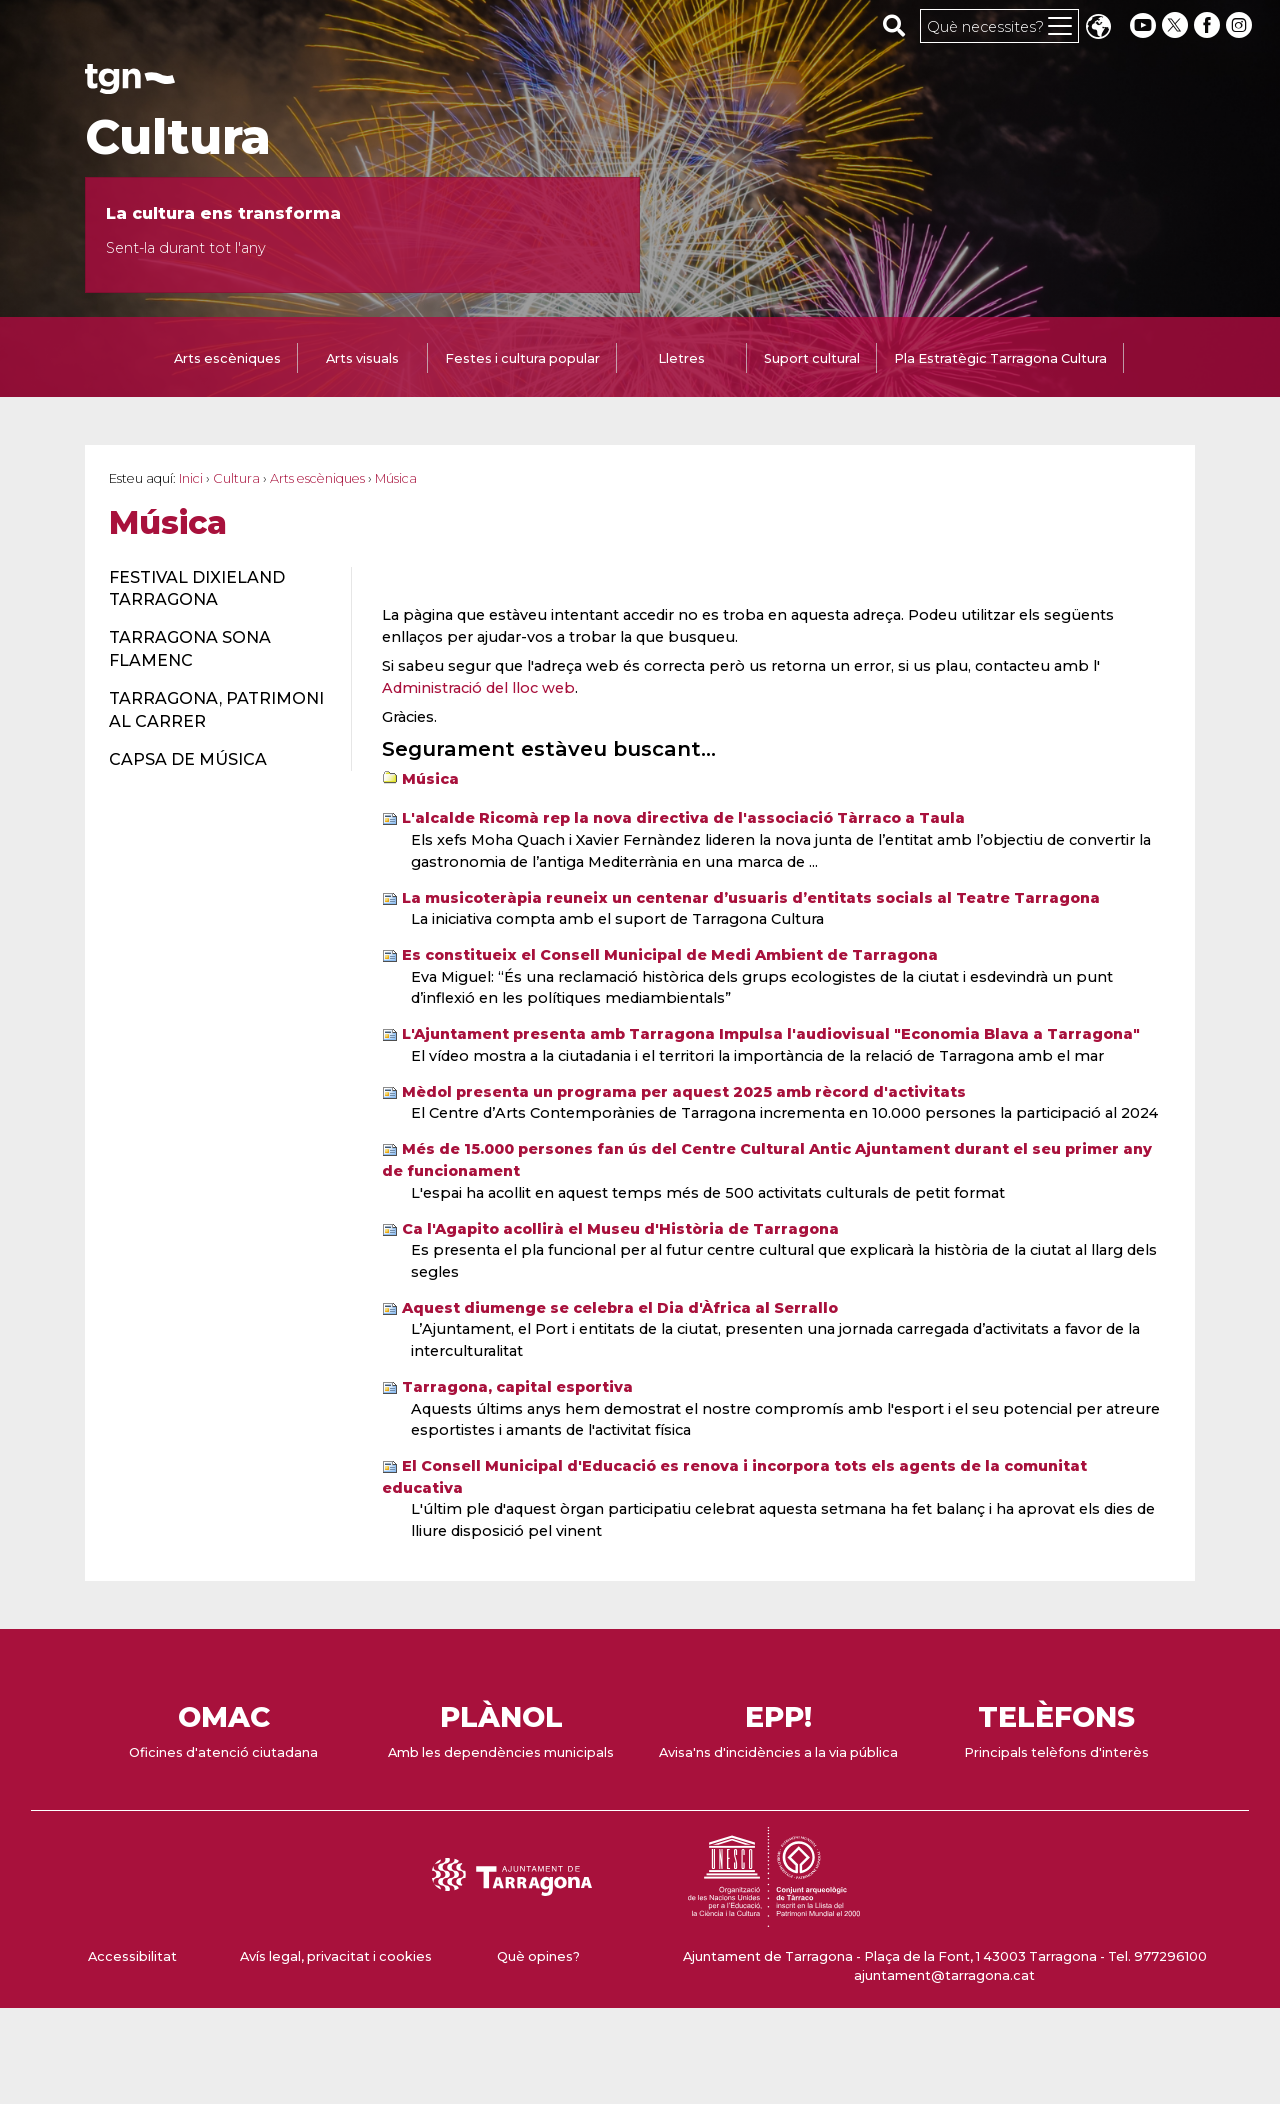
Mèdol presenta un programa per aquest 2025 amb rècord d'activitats (684, 1092)
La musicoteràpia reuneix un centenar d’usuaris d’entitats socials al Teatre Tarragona (751, 898)
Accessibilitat (132, 1956)
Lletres (681, 358)
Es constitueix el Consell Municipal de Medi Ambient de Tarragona (670, 955)
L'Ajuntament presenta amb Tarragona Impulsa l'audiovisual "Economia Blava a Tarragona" (771, 1034)
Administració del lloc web (478, 688)
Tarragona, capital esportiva (517, 1387)
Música (430, 779)
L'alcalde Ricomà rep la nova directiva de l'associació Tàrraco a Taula (683, 818)
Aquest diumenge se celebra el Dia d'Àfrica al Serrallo (620, 1308)
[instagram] (1241, 25)
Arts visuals (362, 358)
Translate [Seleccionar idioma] (1098, 28)
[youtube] (1143, 25)
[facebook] (1209, 25)
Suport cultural (812, 358)
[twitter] (1177, 25)
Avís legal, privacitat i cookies (336, 1956)
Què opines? (538, 1956)
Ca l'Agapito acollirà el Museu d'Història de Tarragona (620, 1229)
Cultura (178, 137)
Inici (191, 478)
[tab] (227, 360)
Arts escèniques (227, 358)
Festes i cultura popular (522, 358)
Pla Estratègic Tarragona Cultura (1000, 358)
